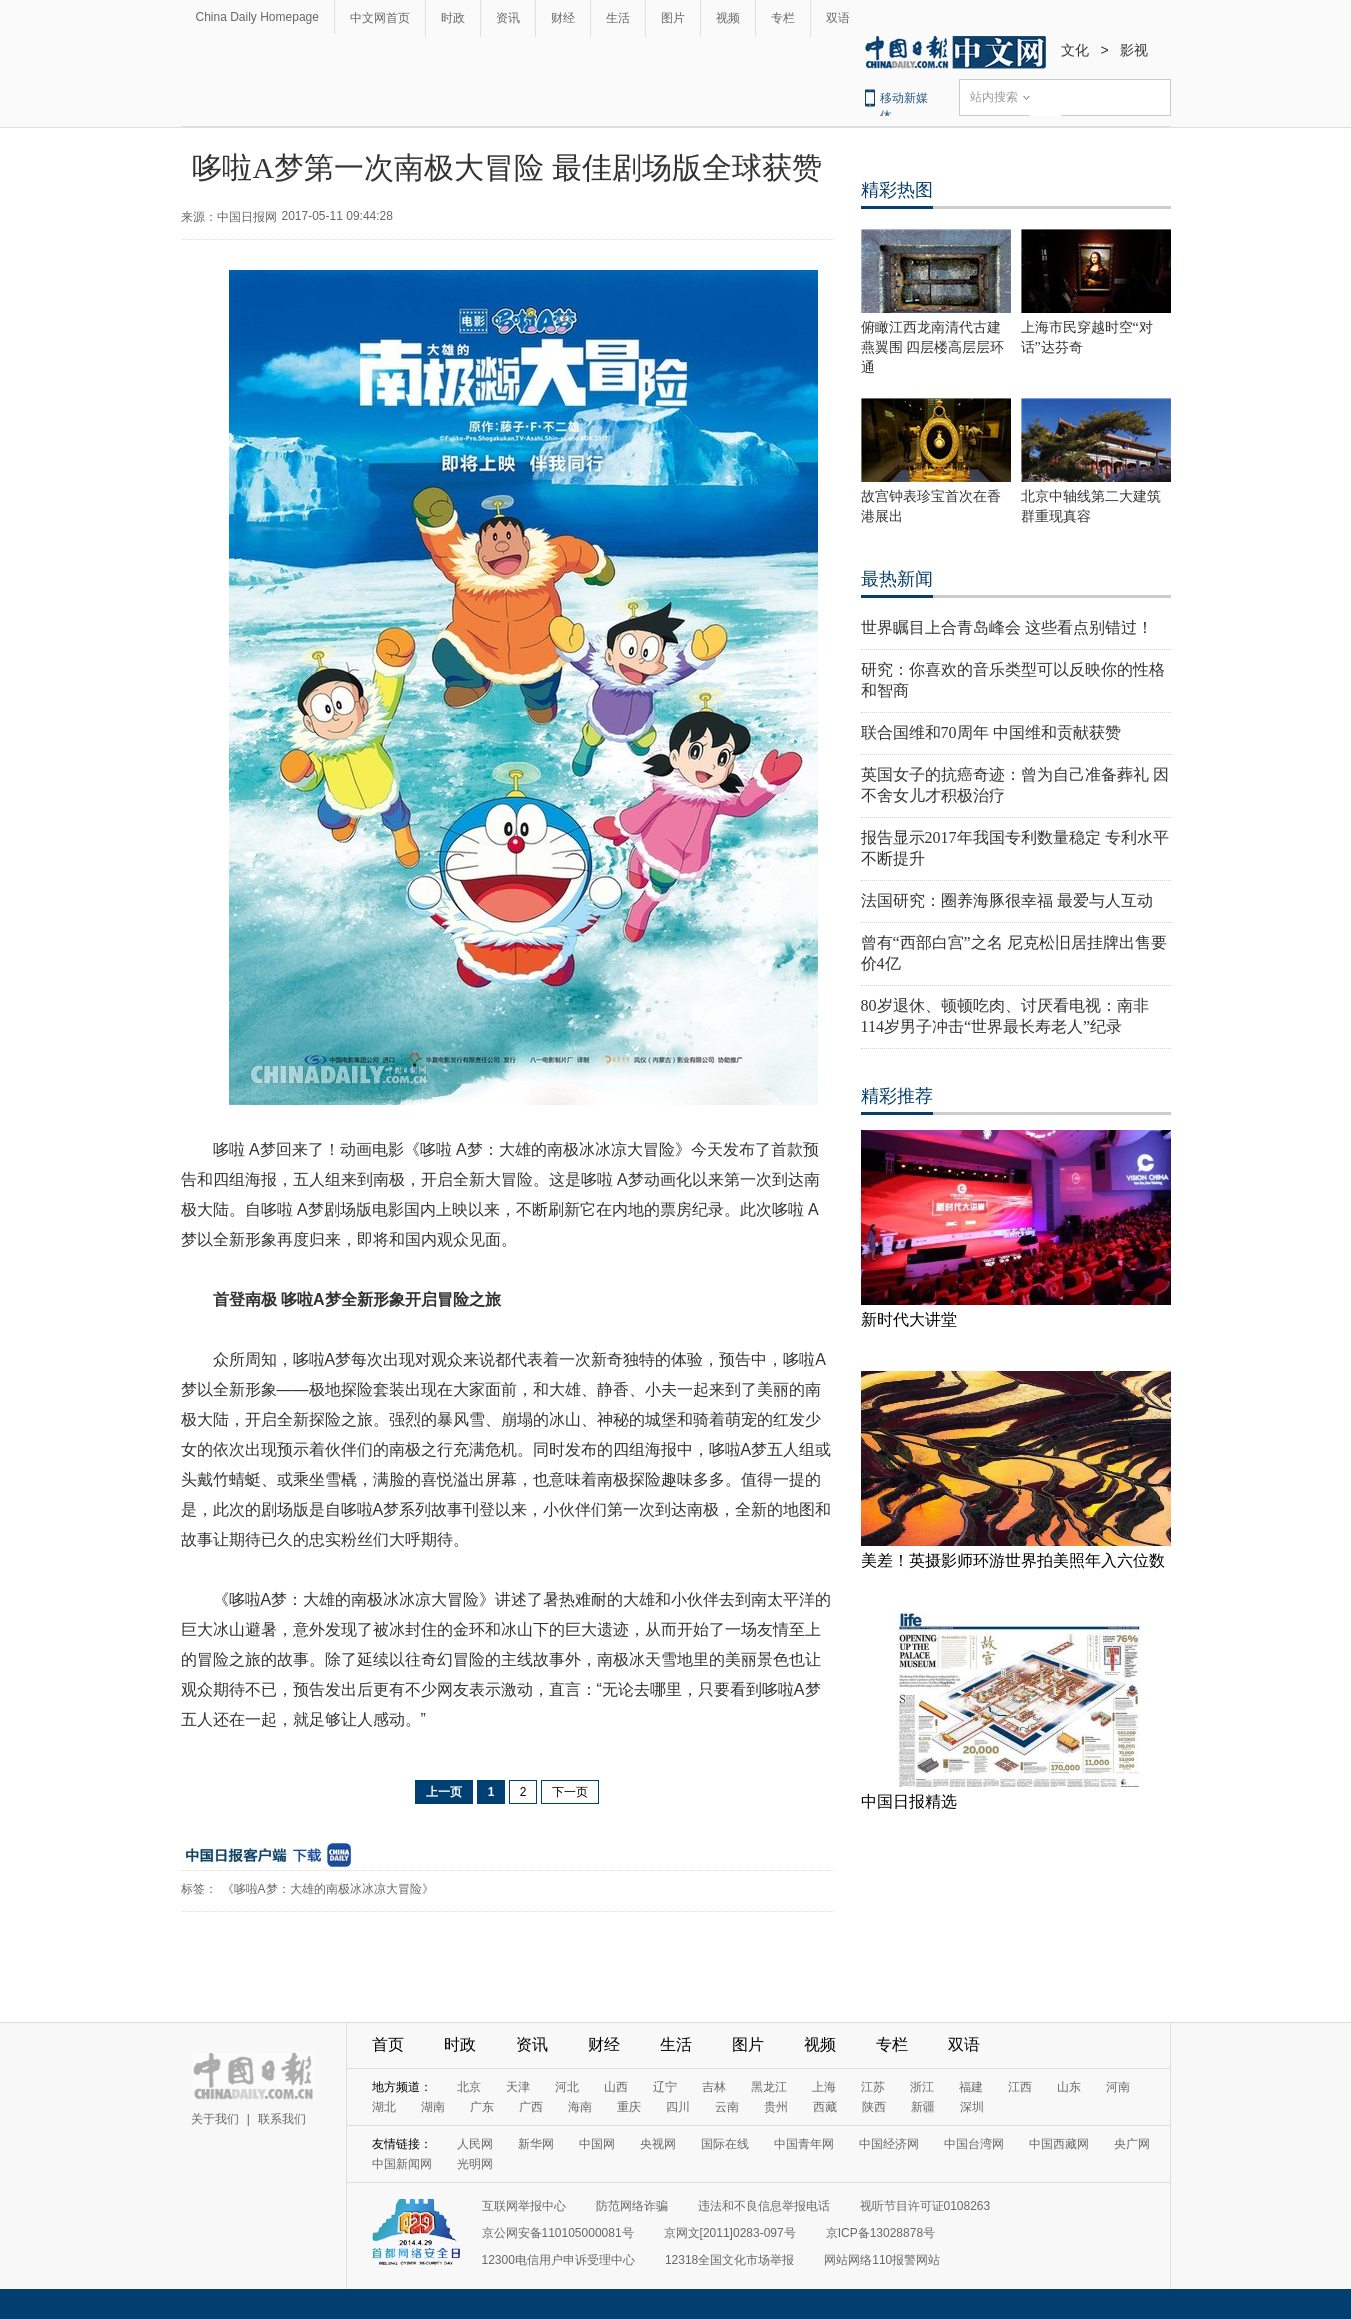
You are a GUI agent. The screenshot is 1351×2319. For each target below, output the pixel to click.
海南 (580, 2107)
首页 (388, 2044)
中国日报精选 (909, 1801)
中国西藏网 (1059, 2144)
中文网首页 (380, 18)
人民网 (475, 2144)
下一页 (570, 1792)
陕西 (874, 2107)
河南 (1118, 2087)
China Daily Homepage (257, 17)
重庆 (629, 2107)
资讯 (508, 18)
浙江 (922, 2087)
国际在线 (725, 2144)
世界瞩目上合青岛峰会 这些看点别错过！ (1007, 627)
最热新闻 (897, 579)
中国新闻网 (402, 2164)
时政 (453, 18)
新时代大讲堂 (909, 1319)
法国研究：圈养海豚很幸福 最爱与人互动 (1007, 900)
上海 (824, 2087)
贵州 (776, 2107)
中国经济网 (889, 2144)
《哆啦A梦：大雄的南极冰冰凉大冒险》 (328, 1889)
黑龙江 (769, 2087)
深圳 (972, 2107)
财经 (563, 18)
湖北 (384, 2107)
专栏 (783, 18)
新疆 (923, 2107)
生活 (618, 18)
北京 (469, 2087)
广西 (531, 2107)
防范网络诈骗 (632, 2206)
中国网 (597, 2144)
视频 (728, 18)
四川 (678, 2107)
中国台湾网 (974, 2144)
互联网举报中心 (524, 2206)
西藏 (825, 2107)
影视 (1134, 50)
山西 (616, 2087)
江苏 (873, 2087)
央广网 (1132, 2144)
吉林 (714, 2087)
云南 (727, 2107)
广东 (482, 2107)
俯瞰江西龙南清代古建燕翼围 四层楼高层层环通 (933, 347)
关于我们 (215, 2119)
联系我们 (282, 2119)
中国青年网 (804, 2144)
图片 (673, 18)
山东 (1069, 2087)
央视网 (658, 2144)
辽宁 (665, 2087)
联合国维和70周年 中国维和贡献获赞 (991, 732)
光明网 (475, 2164)
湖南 (433, 2107)
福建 (971, 2087)
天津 (518, 2087)
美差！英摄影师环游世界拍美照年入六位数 (1013, 1560)
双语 (838, 18)
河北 (567, 2087)
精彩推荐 (897, 1096)
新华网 (536, 2144)
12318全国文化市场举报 (729, 2260)
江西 (1020, 2087)
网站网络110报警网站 (882, 2260)
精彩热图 (897, 190)
